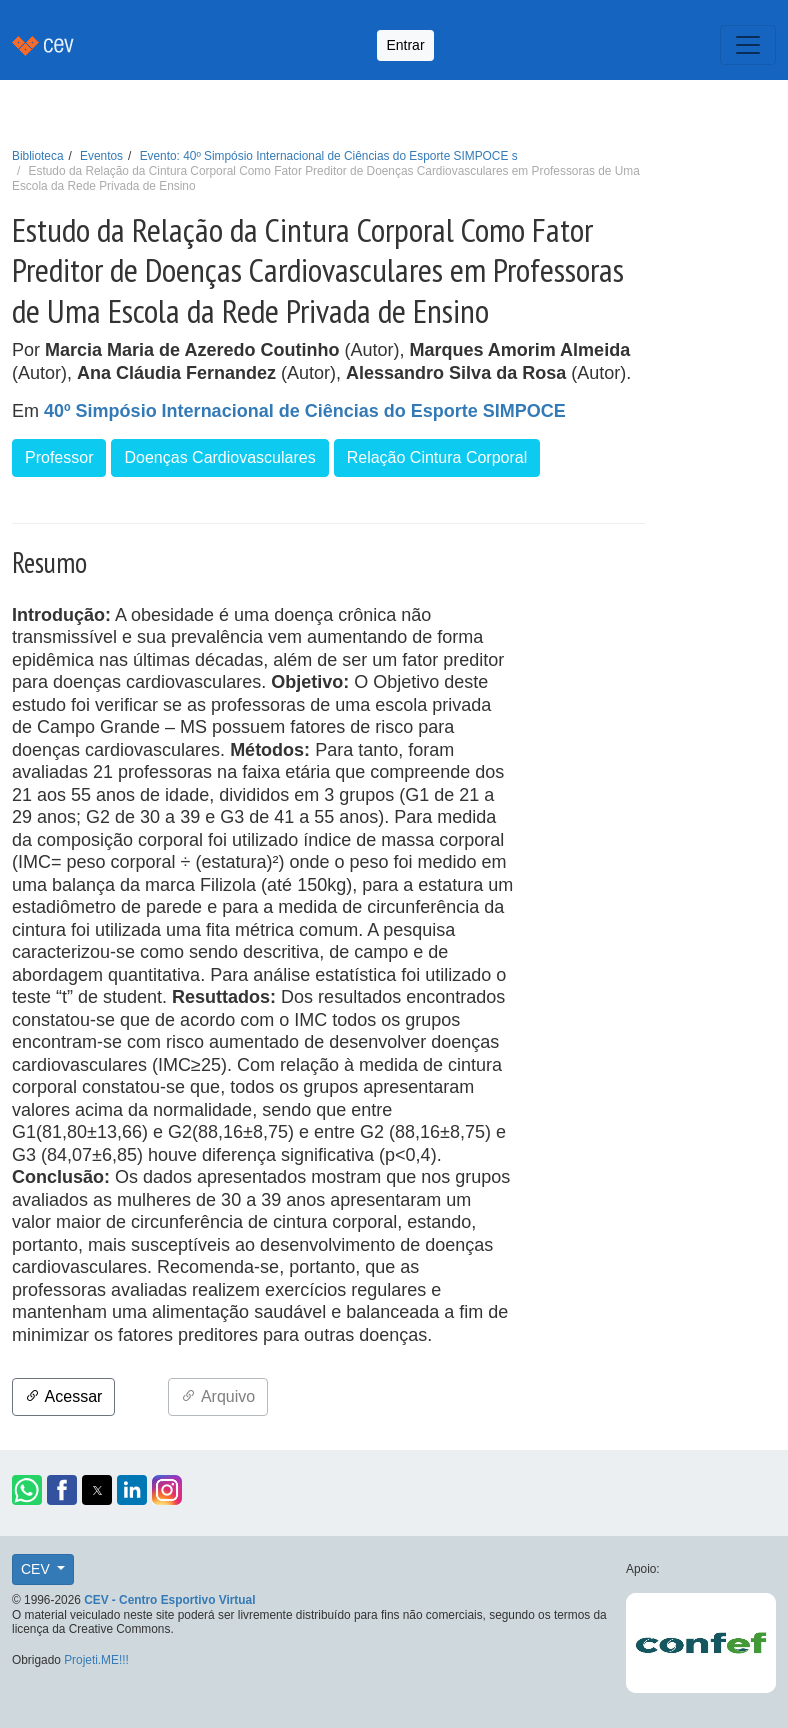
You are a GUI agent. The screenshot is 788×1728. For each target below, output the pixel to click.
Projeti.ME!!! (96, 1660)
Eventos (101, 156)
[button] (27, 1490)
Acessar (63, 1396)
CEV (37, 1569)
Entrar (405, 45)
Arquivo (218, 1396)
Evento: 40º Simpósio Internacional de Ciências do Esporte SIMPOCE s (329, 156)
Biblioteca (38, 156)
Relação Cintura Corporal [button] (437, 457)
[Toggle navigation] (748, 45)
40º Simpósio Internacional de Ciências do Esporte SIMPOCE (305, 411)
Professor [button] (59, 457)
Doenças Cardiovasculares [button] (219, 457)
